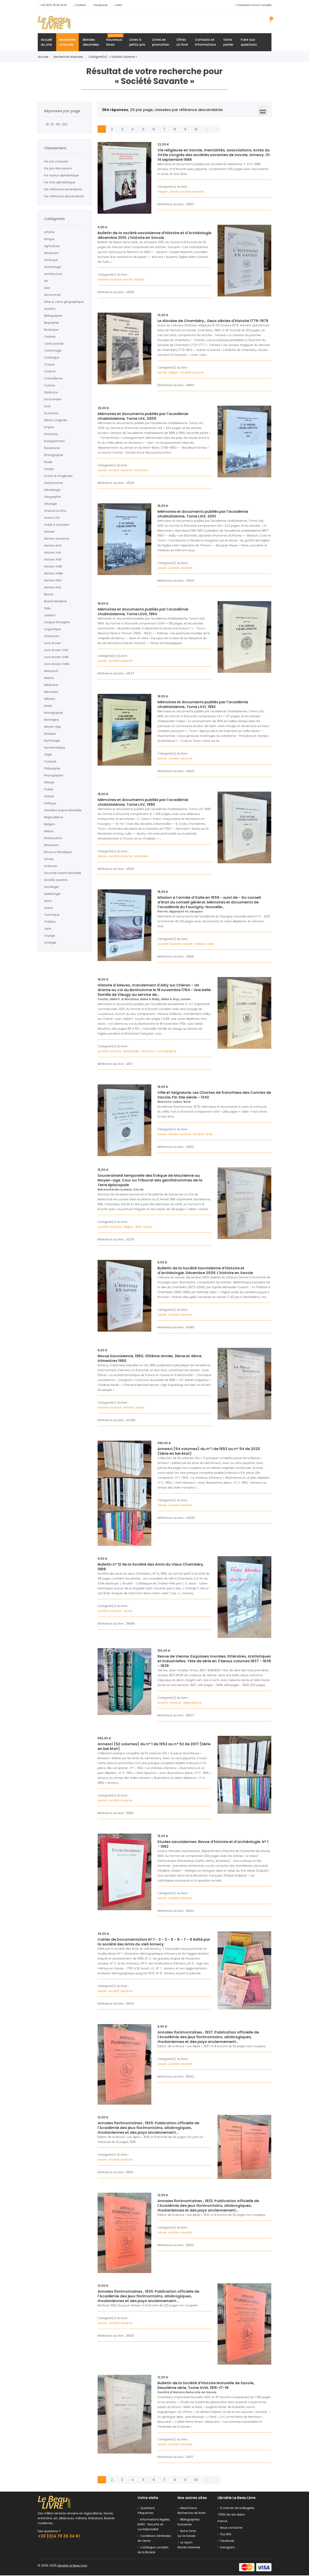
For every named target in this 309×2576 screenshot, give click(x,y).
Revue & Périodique (58, 852)
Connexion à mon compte (254, 5)
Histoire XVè (52, 553)
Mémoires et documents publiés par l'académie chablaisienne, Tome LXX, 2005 (143, 416)
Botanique (51, 330)
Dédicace (51, 392)
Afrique (49, 239)
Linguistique (52, 629)
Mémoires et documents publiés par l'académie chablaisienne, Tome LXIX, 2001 (202, 514)
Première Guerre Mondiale (62, 810)
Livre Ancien (52, 643)
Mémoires (51, 692)
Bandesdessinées (91, 42)
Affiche (49, 232)
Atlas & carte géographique (64, 302)
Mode (48, 706)
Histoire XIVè (53, 546)
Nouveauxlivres (114, 40)
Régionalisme (53, 817)
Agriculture (52, 246)
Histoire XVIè (53, 560)
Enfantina (51, 434)
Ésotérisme (52, 448)
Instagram (226, 2548)
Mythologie (52, 741)
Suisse (48, 908)
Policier (49, 796)
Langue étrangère (57, 622)
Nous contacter (230, 2528)
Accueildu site (46, 42)
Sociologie (51, 887)
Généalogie (52, 490)
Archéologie (52, 267)
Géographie (52, 497)
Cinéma (50, 372)
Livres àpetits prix (137, 42)
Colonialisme (53, 379)
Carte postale (54, 344)
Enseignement (54, 441)
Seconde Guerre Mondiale (62, 873)
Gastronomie (53, 483)
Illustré (48, 594)
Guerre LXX (52, 518)
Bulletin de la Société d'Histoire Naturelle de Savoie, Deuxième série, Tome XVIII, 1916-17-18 (205, 2385)
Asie (47, 288)
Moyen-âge (52, 727)
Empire (49, 427)
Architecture (53, 274)
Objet (48, 755)
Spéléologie (52, 894)
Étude (48, 462)
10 (199, 129)
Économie (51, 413)
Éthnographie (53, 455)
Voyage (49, 936)
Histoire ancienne (56, 539)
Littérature (51, 636)
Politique (50, 803)
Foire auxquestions (249, 42)
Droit (47, 406)
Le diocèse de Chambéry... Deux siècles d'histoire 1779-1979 (212, 320)
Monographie (53, 713)
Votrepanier (228, 42)
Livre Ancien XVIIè (56, 657)
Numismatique (54, 748)
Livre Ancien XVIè (56, 650)
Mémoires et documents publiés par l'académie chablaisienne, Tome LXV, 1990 (143, 802)
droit (209, 1134)
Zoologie (50, 943)
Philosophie (52, 769)
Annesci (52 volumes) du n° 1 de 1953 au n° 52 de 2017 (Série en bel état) (154, 1746)
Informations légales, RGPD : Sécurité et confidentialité (154, 2525)
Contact (80, 5)
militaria (200, 944)
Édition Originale (55, 420)
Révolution (51, 845)
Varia (47, 929)
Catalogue (51, 358)
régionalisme (192, 1703)
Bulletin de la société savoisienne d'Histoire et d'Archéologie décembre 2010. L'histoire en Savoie (154, 235)
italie (211, 944)
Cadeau (50, 337)
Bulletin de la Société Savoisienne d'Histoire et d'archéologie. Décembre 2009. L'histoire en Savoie (205, 1271)
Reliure (49, 831)
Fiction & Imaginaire (58, 476)
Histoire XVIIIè (53, 574)
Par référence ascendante (63, 189)
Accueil (44, 57)
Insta (119, 5)
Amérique (51, 260)
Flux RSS (224, 2535)
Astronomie (52, 295)
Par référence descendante (64, 196)
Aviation (50, 309)
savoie (174, 192)
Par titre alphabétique (59, 182)
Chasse (49, 365)
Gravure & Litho (55, 511)
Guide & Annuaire (56, 525)
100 (57, 125)
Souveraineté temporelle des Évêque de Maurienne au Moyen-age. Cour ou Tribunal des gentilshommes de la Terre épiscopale (150, 1180)
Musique (50, 734)
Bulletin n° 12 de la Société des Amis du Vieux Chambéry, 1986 (151, 1567)
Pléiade (49, 783)
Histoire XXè (52, 588)
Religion (49, 824)
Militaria (49, 699)
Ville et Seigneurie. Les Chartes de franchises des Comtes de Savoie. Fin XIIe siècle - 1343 (214, 1095)
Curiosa (49, 386)
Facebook (100, 5)
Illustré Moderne (55, 601)
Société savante (55, 880)
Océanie (50, 762)
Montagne (51, 720)
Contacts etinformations (205, 42)
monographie (167, 1051)
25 (46, 125)
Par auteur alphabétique (61, 176)
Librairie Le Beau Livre (72, 2566)
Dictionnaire (52, 399)
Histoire (49, 532)
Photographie (53, 776)
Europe (49, 469)
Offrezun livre (182, 42)
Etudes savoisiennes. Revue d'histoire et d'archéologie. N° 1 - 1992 (212, 1844)
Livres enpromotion (160, 42)
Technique (51, 915)
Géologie (50, 504)
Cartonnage (53, 351)
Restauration (53, 838)
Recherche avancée (70, 57)
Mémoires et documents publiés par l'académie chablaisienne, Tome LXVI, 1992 (202, 704)
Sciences (50, 866)
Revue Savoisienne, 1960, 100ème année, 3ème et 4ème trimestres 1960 (150, 1358)
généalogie (131, 1051)
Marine (49, 678)
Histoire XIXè (53, 581)
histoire (139, 280)
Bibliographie (53, 316)
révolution (141, 470)
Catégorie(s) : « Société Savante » (112, 57)
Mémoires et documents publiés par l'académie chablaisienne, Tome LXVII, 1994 (143, 612)
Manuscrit (51, 671)
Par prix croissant (56, 162)
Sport (48, 901)
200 (63, 125)
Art (46, 281)
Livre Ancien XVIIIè (56, 664)
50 (51, 125)
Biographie (51, 323)
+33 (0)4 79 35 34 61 (53, 5)
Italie (47, 608)
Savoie (49, 859)
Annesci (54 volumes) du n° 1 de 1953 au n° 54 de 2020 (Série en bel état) (208, 1451)
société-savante (192, 192)
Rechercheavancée (67, 42)
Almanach (51, 253)
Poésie (48, 790)
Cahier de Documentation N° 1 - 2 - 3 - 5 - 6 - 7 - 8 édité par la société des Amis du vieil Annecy (154, 1942)
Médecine (51, 685)
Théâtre (50, 922)
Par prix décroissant (58, 169)
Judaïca (49, 615)
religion (163, 192)
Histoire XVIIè (53, 567)
